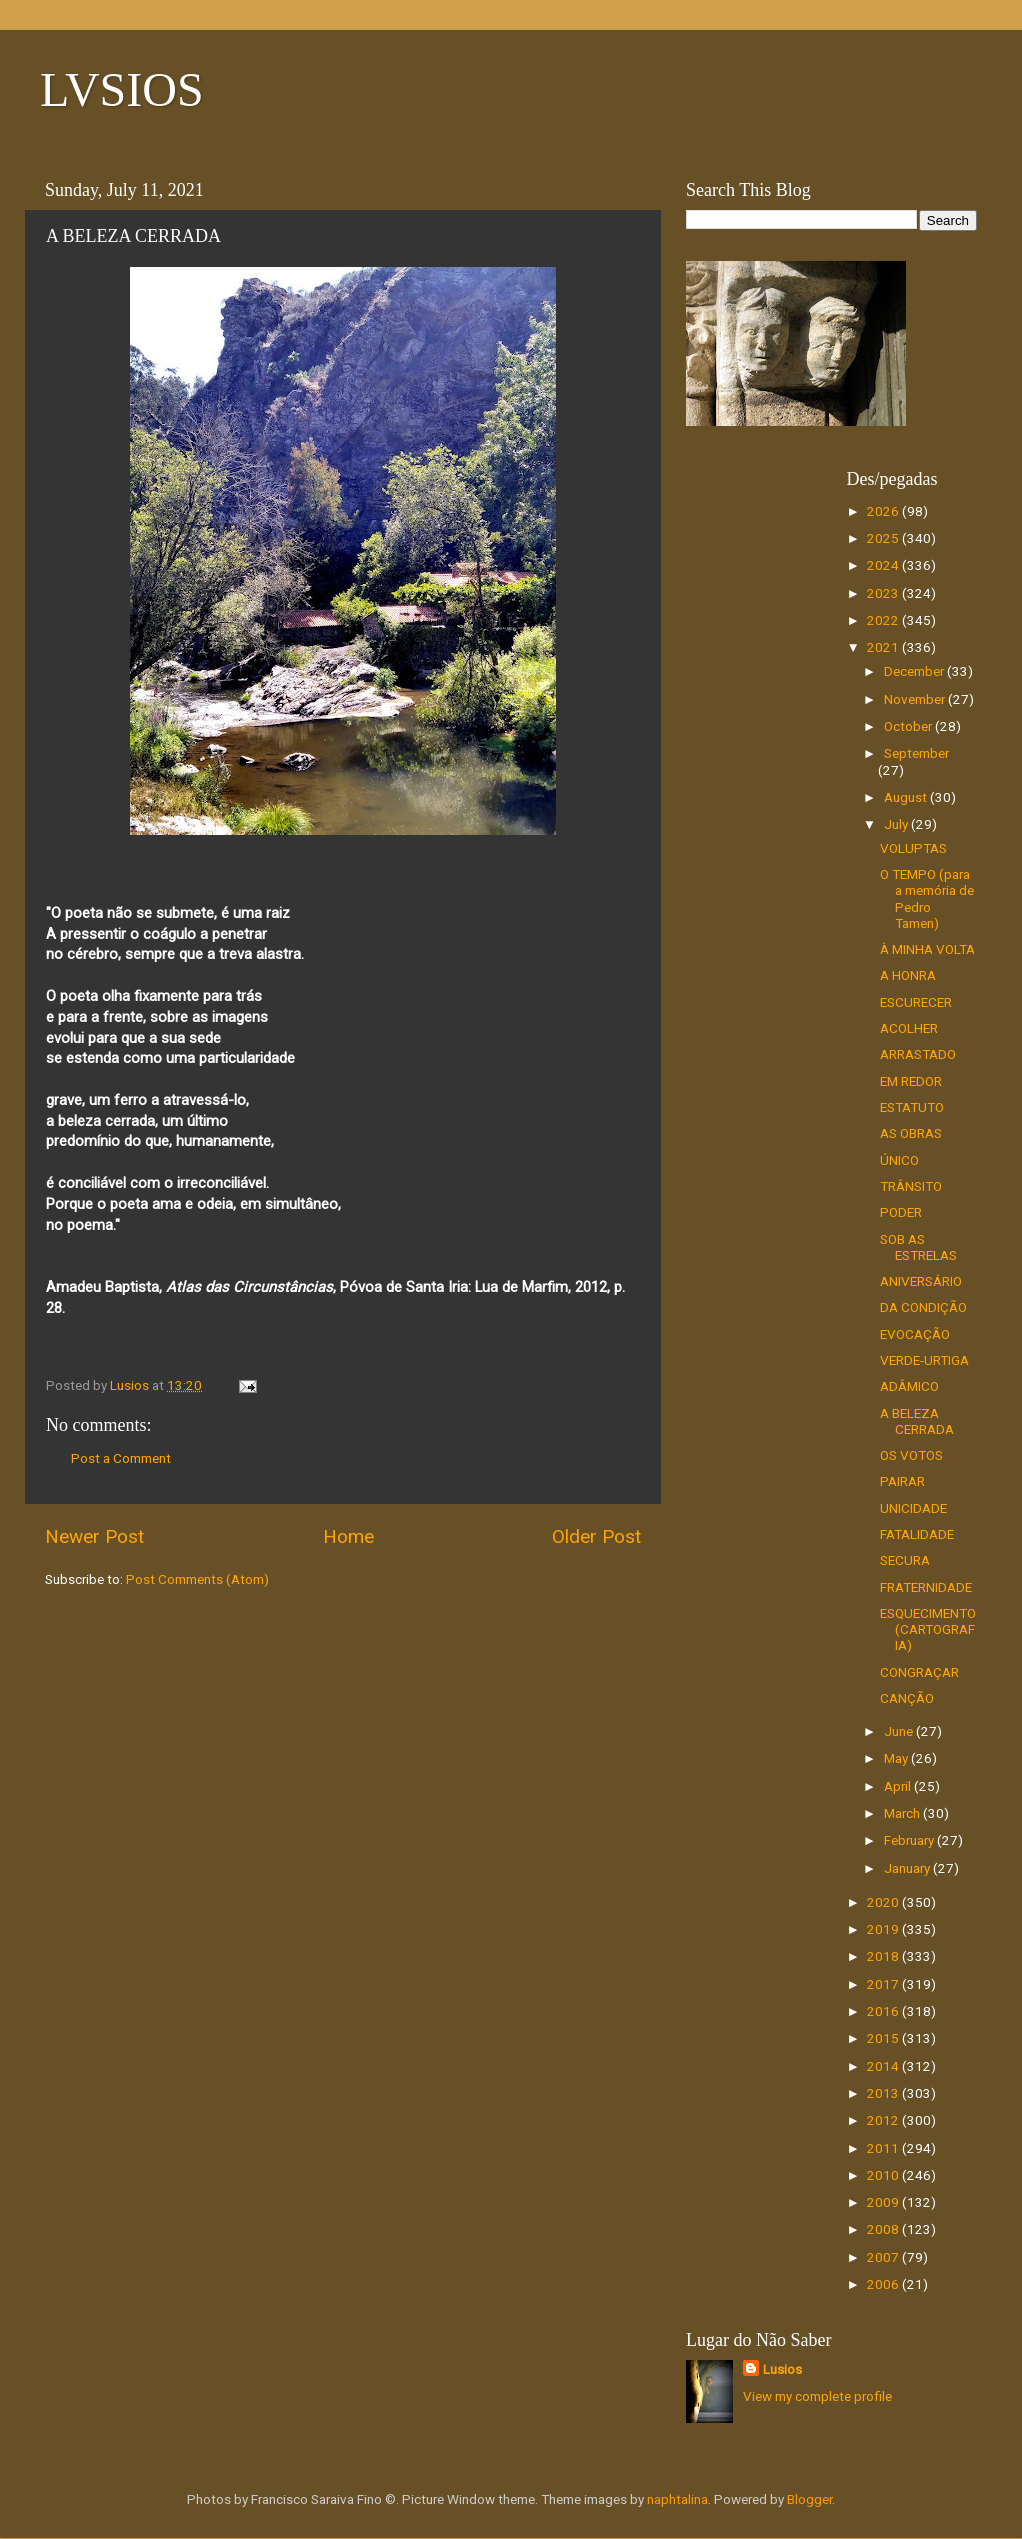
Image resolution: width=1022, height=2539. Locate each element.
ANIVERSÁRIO (921, 1281)
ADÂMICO (909, 1386)
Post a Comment (121, 1458)
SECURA (905, 1560)
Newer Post (94, 1536)
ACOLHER (909, 1028)
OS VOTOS (911, 1455)
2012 (884, 2120)
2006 (884, 2284)
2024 (884, 565)
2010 (884, 2175)
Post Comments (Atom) (197, 1579)
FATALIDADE (917, 1534)
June (900, 1731)
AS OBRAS (911, 1133)
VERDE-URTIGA (924, 1360)
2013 (884, 2093)
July (897, 824)
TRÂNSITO (911, 1186)
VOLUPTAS (913, 848)
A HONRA (908, 975)
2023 (884, 593)
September (916, 753)
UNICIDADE (913, 1508)
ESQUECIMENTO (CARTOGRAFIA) (928, 1629)
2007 (884, 2257)
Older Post (596, 1536)
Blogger (809, 2499)
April (899, 1786)
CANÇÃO (907, 1698)
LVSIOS (122, 89)
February (910, 1840)
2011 (884, 2148)
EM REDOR (911, 1081)
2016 (884, 2011)
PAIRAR (902, 1481)
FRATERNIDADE (926, 1587)
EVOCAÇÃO (915, 1334)
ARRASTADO (918, 1054)
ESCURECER (916, 1002)
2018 (884, 1956)
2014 (884, 2066)
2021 (884, 647)
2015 (884, 2038)
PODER (901, 1212)
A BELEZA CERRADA (917, 1421)
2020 (884, 1902)
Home (348, 1536)
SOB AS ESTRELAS (918, 1247)
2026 (884, 511)
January (908, 1868)
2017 (884, 1984)
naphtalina (677, 2499)
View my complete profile (817, 2396)
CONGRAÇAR (919, 1672)
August (907, 797)
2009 (884, 2202)
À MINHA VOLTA (927, 949)
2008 (884, 2229)
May (897, 1758)
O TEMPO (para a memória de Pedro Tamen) (927, 898)
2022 (884, 620)
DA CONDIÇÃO (923, 1307)
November (916, 699)
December (915, 671)
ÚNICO (899, 1160)
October (909, 726)
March (903, 1813)
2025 (884, 538)
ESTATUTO (912, 1107)
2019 (884, 1929)
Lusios (782, 2369)
